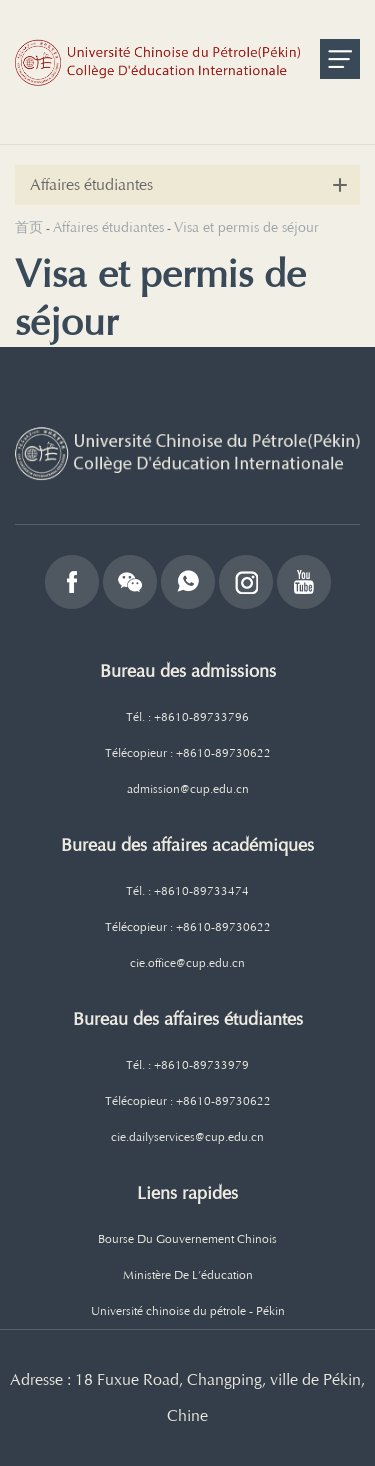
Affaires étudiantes (108, 227)
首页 (29, 227)
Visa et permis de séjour (246, 227)
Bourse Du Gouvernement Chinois (187, 1239)
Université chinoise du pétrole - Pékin (188, 1311)
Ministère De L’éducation (188, 1275)
